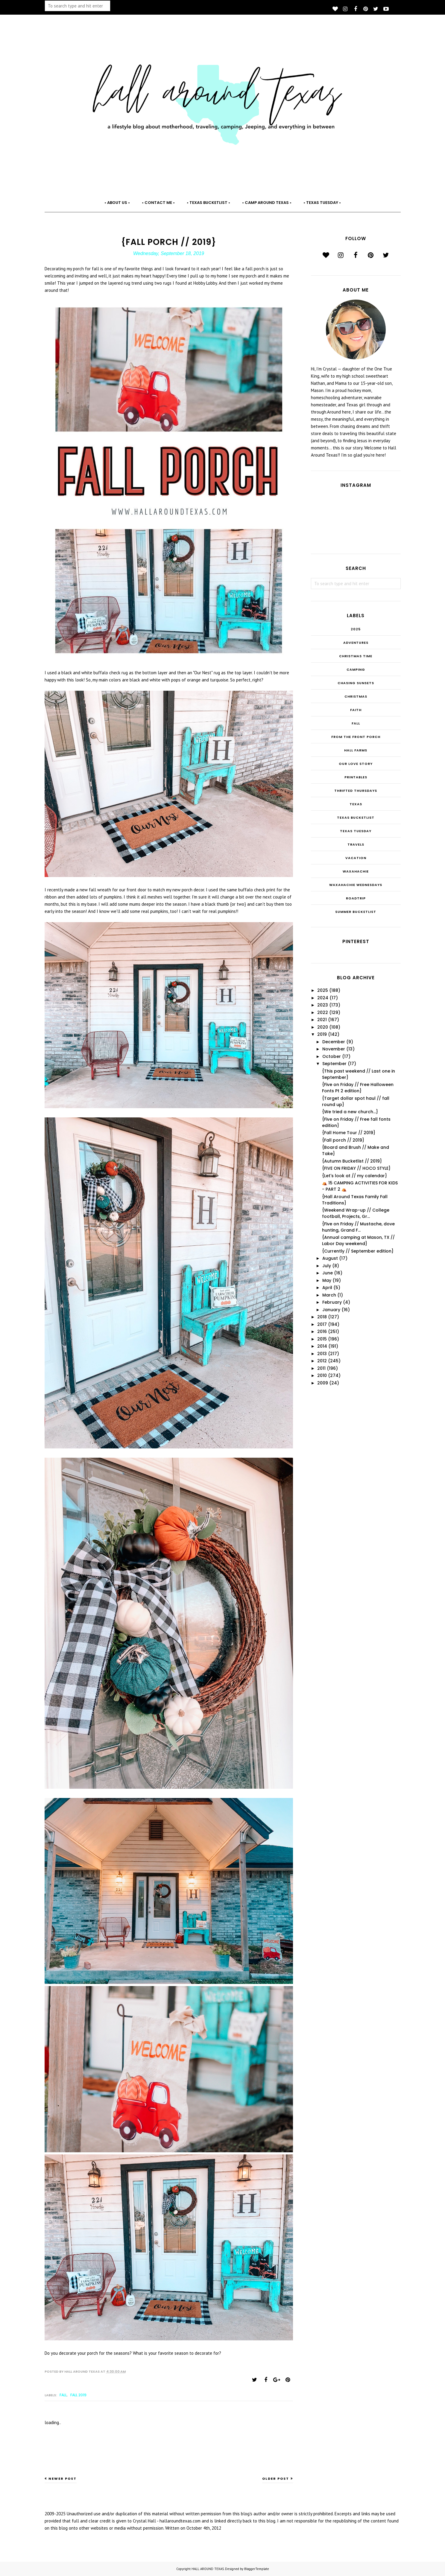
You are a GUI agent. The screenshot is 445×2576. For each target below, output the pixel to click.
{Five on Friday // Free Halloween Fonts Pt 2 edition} (358, 1088)
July (326, 1266)
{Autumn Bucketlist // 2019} (352, 1161)
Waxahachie (356, 871)
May (326, 1280)
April (327, 1288)
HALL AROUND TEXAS (208, 2569)
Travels (355, 844)
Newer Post (62, 2478)
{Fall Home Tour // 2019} (348, 1133)
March (329, 1295)
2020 (322, 1027)
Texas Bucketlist (355, 817)
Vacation (355, 857)
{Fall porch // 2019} (343, 1140)
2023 (322, 1005)
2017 (322, 1324)
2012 (322, 1361)
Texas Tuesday (355, 831)
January (331, 1310)
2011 (321, 1368)
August (330, 1258)
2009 (322, 1383)
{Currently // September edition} (358, 1251)
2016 (322, 1331)
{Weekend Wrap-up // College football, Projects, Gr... (355, 1213)
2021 (322, 1020)
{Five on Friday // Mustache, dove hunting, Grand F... (358, 1227)
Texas (356, 804)
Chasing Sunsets (356, 683)
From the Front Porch (355, 736)
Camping (356, 669)
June (327, 1273)
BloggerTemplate (256, 2569)
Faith (356, 709)
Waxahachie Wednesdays (355, 884)
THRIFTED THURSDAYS (355, 790)
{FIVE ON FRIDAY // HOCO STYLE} (356, 1168)
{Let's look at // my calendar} (354, 1176)
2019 (322, 1034)
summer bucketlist (355, 911)
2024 (322, 998)
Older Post (275, 2478)
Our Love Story (356, 763)
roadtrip (356, 898)
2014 (322, 1346)
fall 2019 (78, 2394)
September (334, 1064)
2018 (322, 1317)
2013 (322, 1354)
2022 (322, 1012)
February (332, 1302)
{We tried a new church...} (350, 1112)
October (331, 1056)
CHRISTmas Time (355, 656)
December (333, 1042)
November (333, 1049)
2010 (322, 1375)
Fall (63, 2394)
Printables (355, 777)
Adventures (355, 642)
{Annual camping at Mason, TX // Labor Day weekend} (358, 1240)
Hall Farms (355, 750)
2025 (356, 629)
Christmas (355, 696)
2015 (322, 1339)
